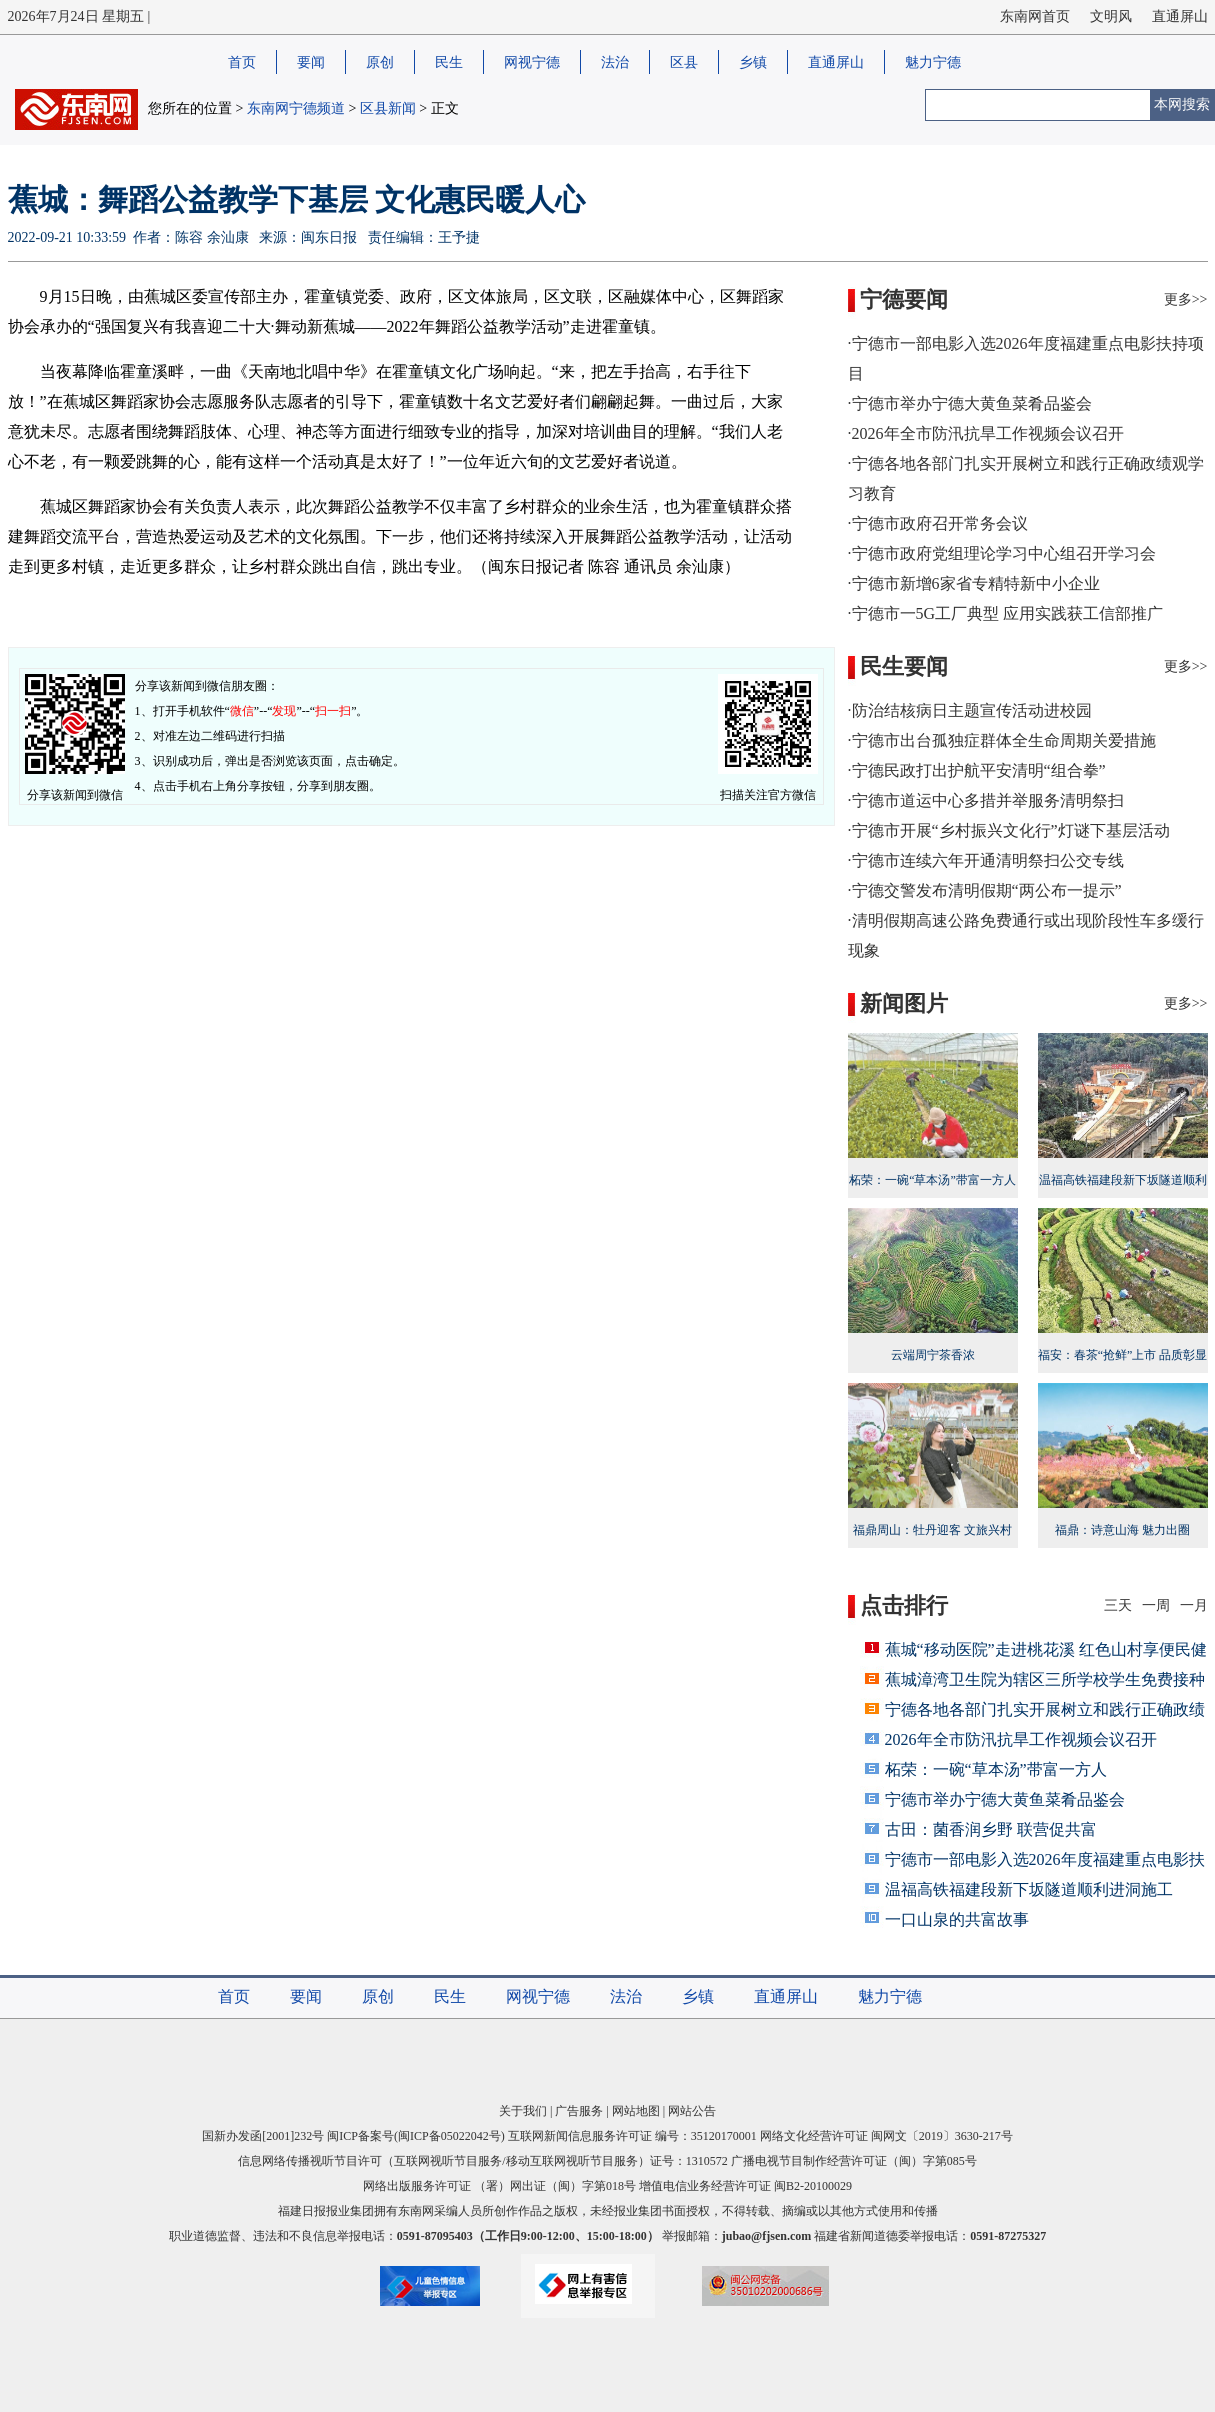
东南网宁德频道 (296, 108)
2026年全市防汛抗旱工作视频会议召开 (1021, 1739)
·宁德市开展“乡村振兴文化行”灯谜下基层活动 (1009, 830)
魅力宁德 (933, 62)
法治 (615, 62)
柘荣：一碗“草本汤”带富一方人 (996, 1769)
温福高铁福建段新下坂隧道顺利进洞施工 (1123, 1180)
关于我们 (523, 2111)
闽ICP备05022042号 (449, 2136)
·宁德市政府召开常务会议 (938, 523)
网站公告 (692, 2111)
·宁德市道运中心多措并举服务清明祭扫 (986, 800)
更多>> (1186, 299)
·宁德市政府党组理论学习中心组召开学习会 (1002, 553)
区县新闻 (388, 108)
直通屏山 (1180, 16)
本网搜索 (1182, 104)
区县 (684, 62)
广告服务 (579, 2111)
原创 (380, 62)
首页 (242, 62)
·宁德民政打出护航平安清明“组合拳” (977, 770)
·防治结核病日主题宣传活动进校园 (970, 710)
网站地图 (636, 2111)
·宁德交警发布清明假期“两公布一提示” (985, 890)
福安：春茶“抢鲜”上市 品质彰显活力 (1123, 1355)
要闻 (311, 62)
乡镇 (753, 62)
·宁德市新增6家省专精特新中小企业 (974, 583)
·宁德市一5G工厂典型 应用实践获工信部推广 (1006, 613)
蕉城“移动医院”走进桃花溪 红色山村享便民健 (1046, 1649)
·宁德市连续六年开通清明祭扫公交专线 (986, 860)
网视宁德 (532, 62)
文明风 (1111, 16)
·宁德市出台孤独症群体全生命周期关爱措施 (1002, 740)
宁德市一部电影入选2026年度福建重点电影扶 (1045, 1859)
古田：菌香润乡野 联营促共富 (991, 1829)
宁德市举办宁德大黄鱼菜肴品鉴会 (1005, 1799)
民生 (449, 62)
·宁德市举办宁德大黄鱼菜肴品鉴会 (970, 403)
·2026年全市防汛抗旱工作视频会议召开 (986, 433)
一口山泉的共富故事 (957, 1919)
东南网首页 (1035, 16)
